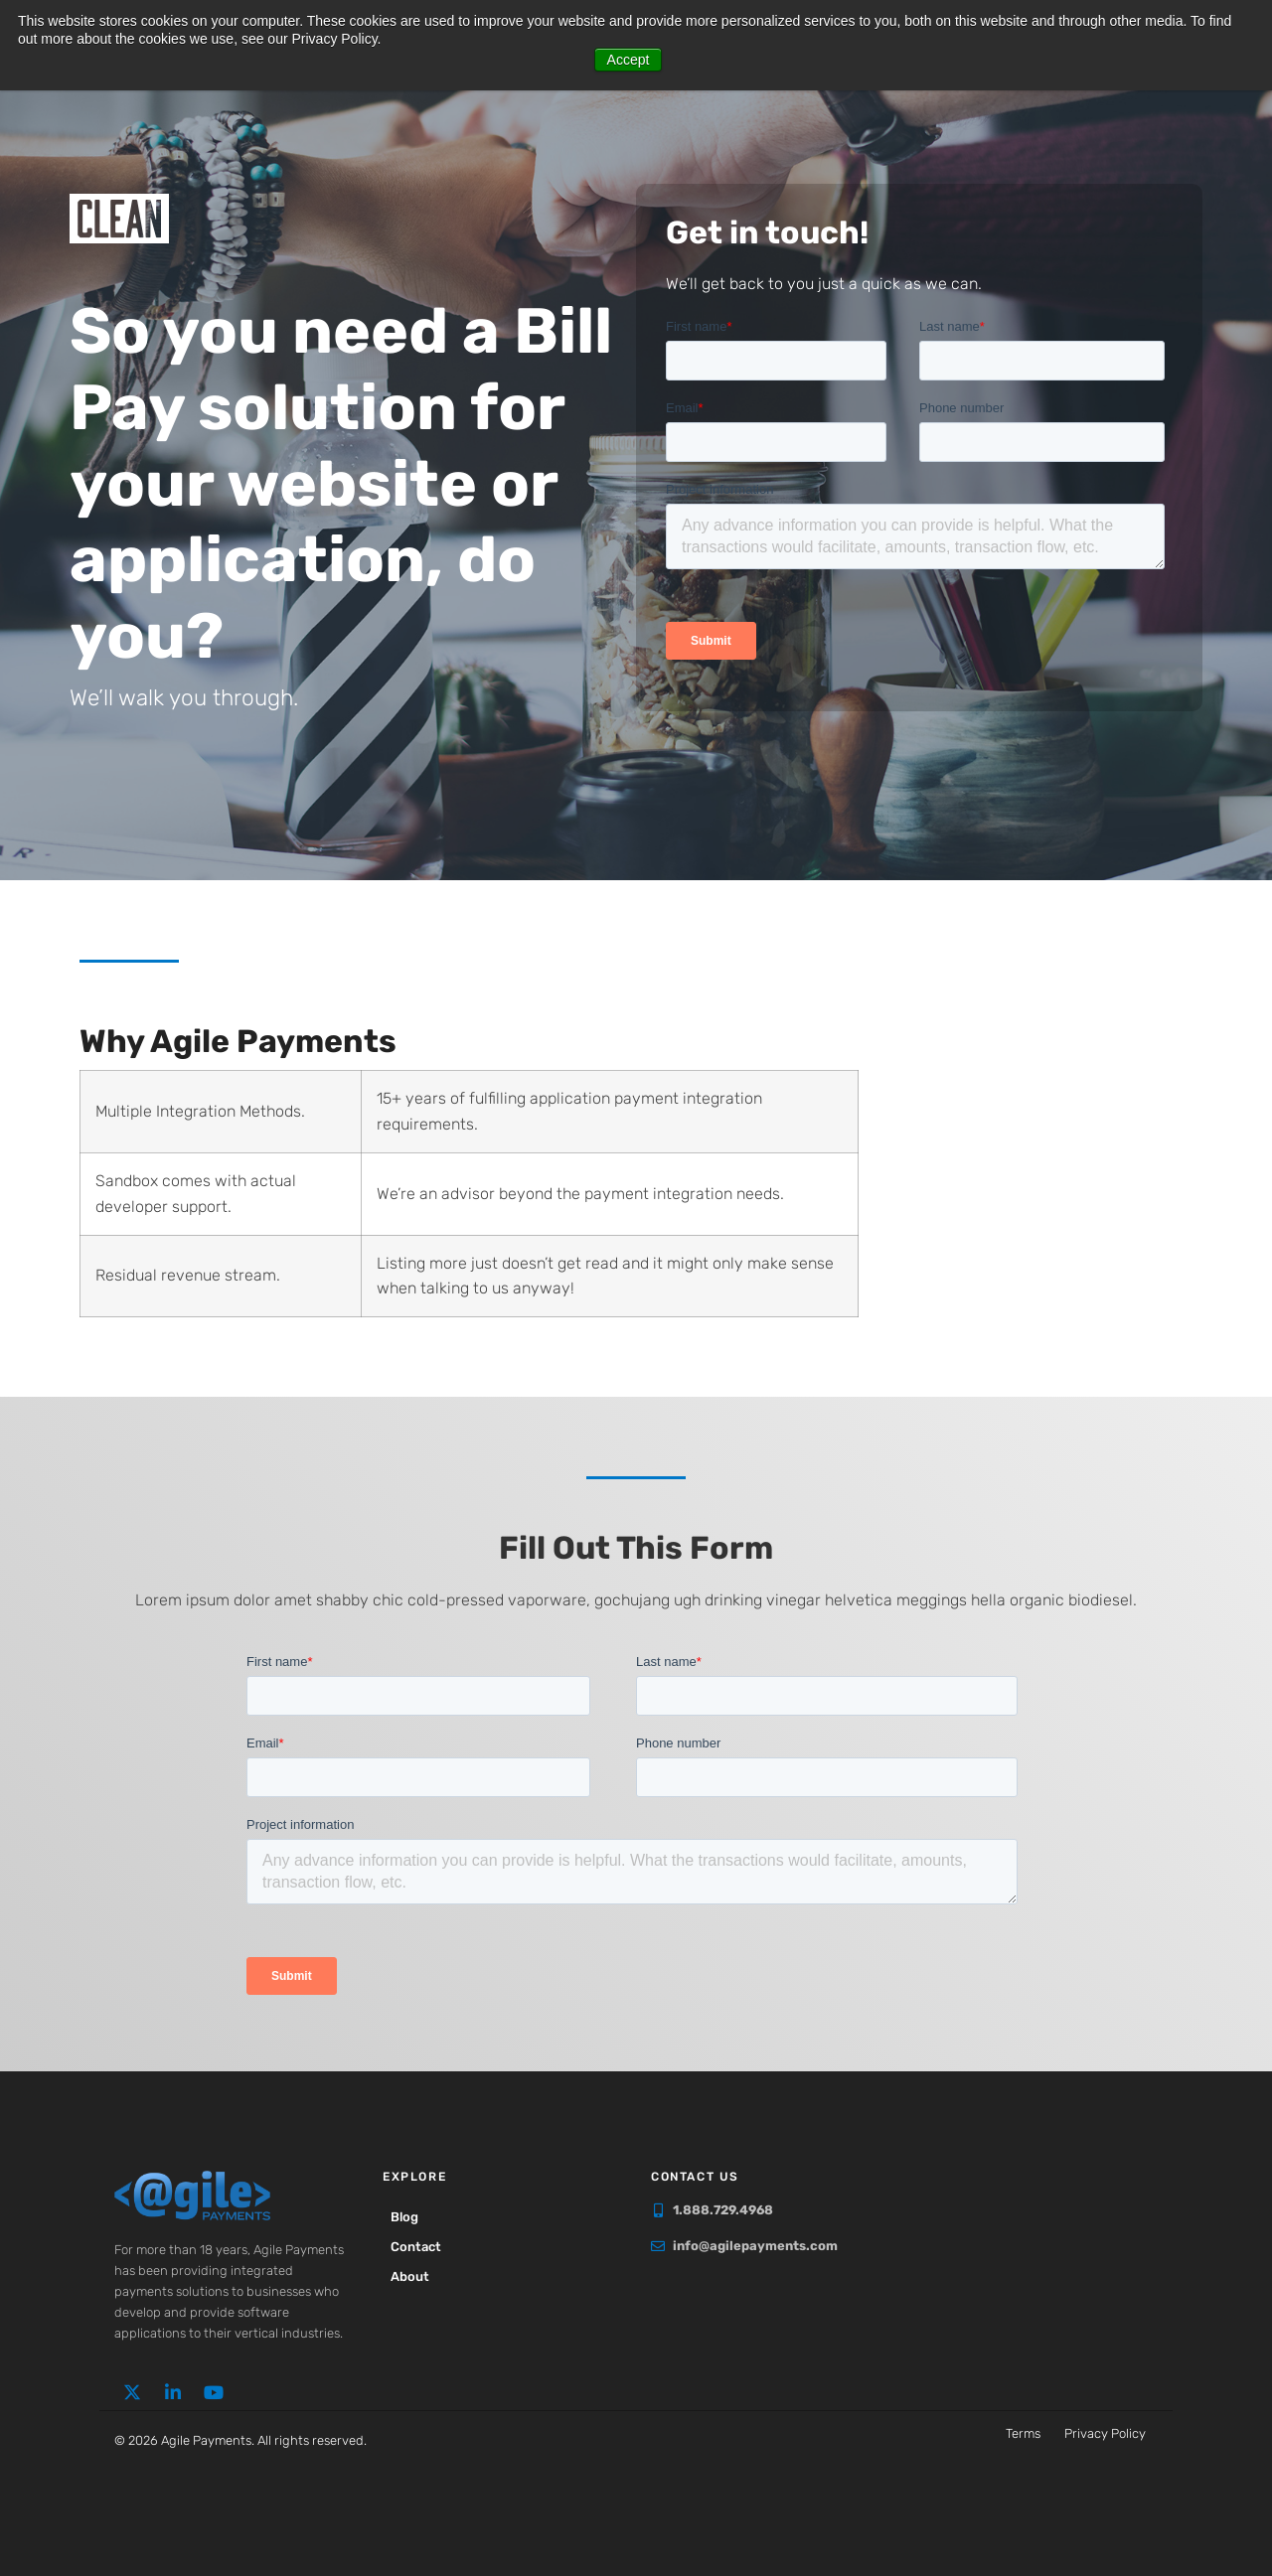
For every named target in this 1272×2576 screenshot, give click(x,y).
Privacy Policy (1105, 2433)
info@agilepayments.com (755, 2245)
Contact (418, 2246)
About (412, 2276)
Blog (406, 2216)
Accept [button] (628, 60)
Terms (1023, 2433)
